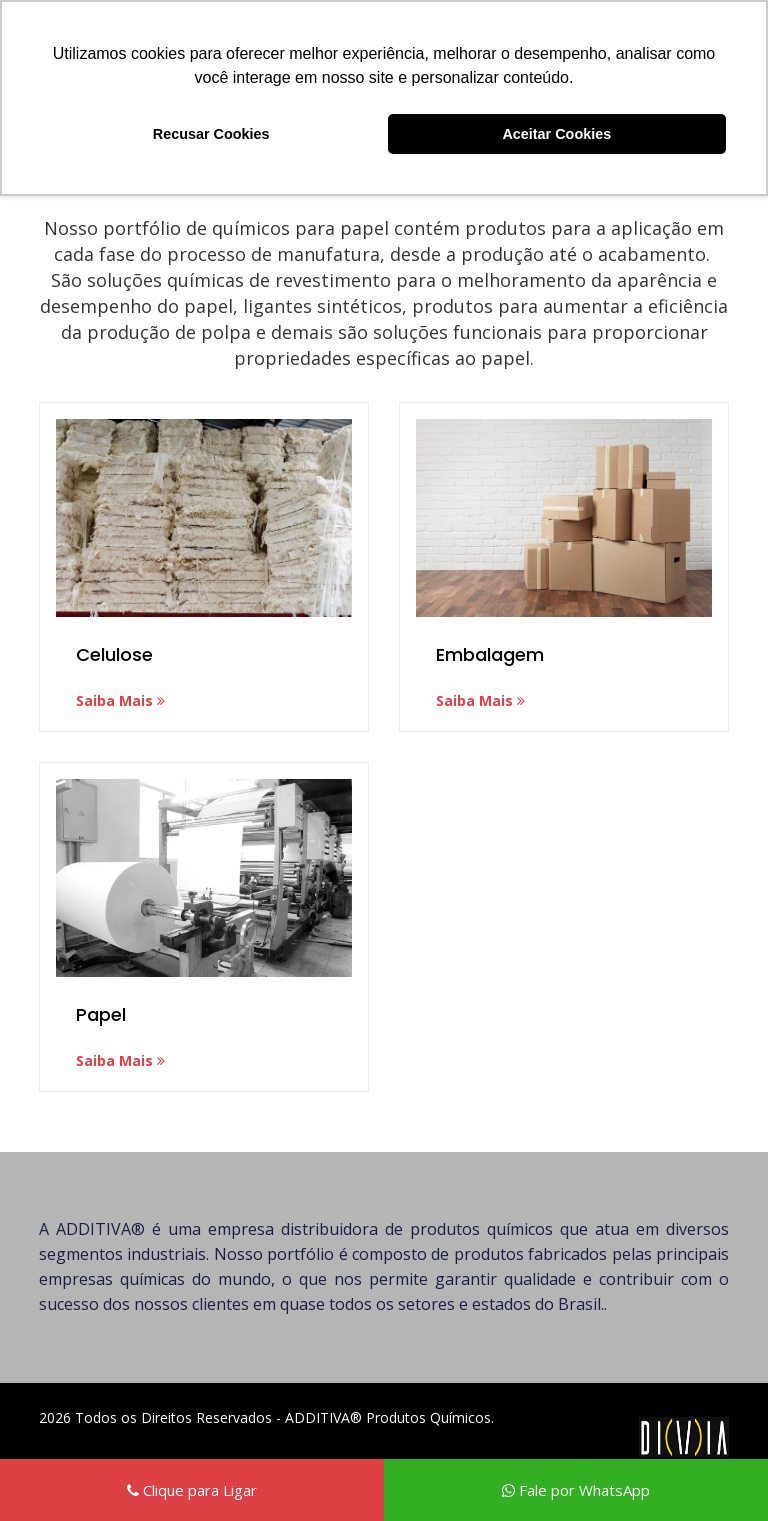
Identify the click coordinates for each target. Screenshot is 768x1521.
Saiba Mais (120, 700)
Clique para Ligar (192, 1490)
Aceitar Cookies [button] (556, 134)
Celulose (114, 654)
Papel (101, 1014)
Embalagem (490, 654)
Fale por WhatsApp (576, 1490)
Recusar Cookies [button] (211, 134)
